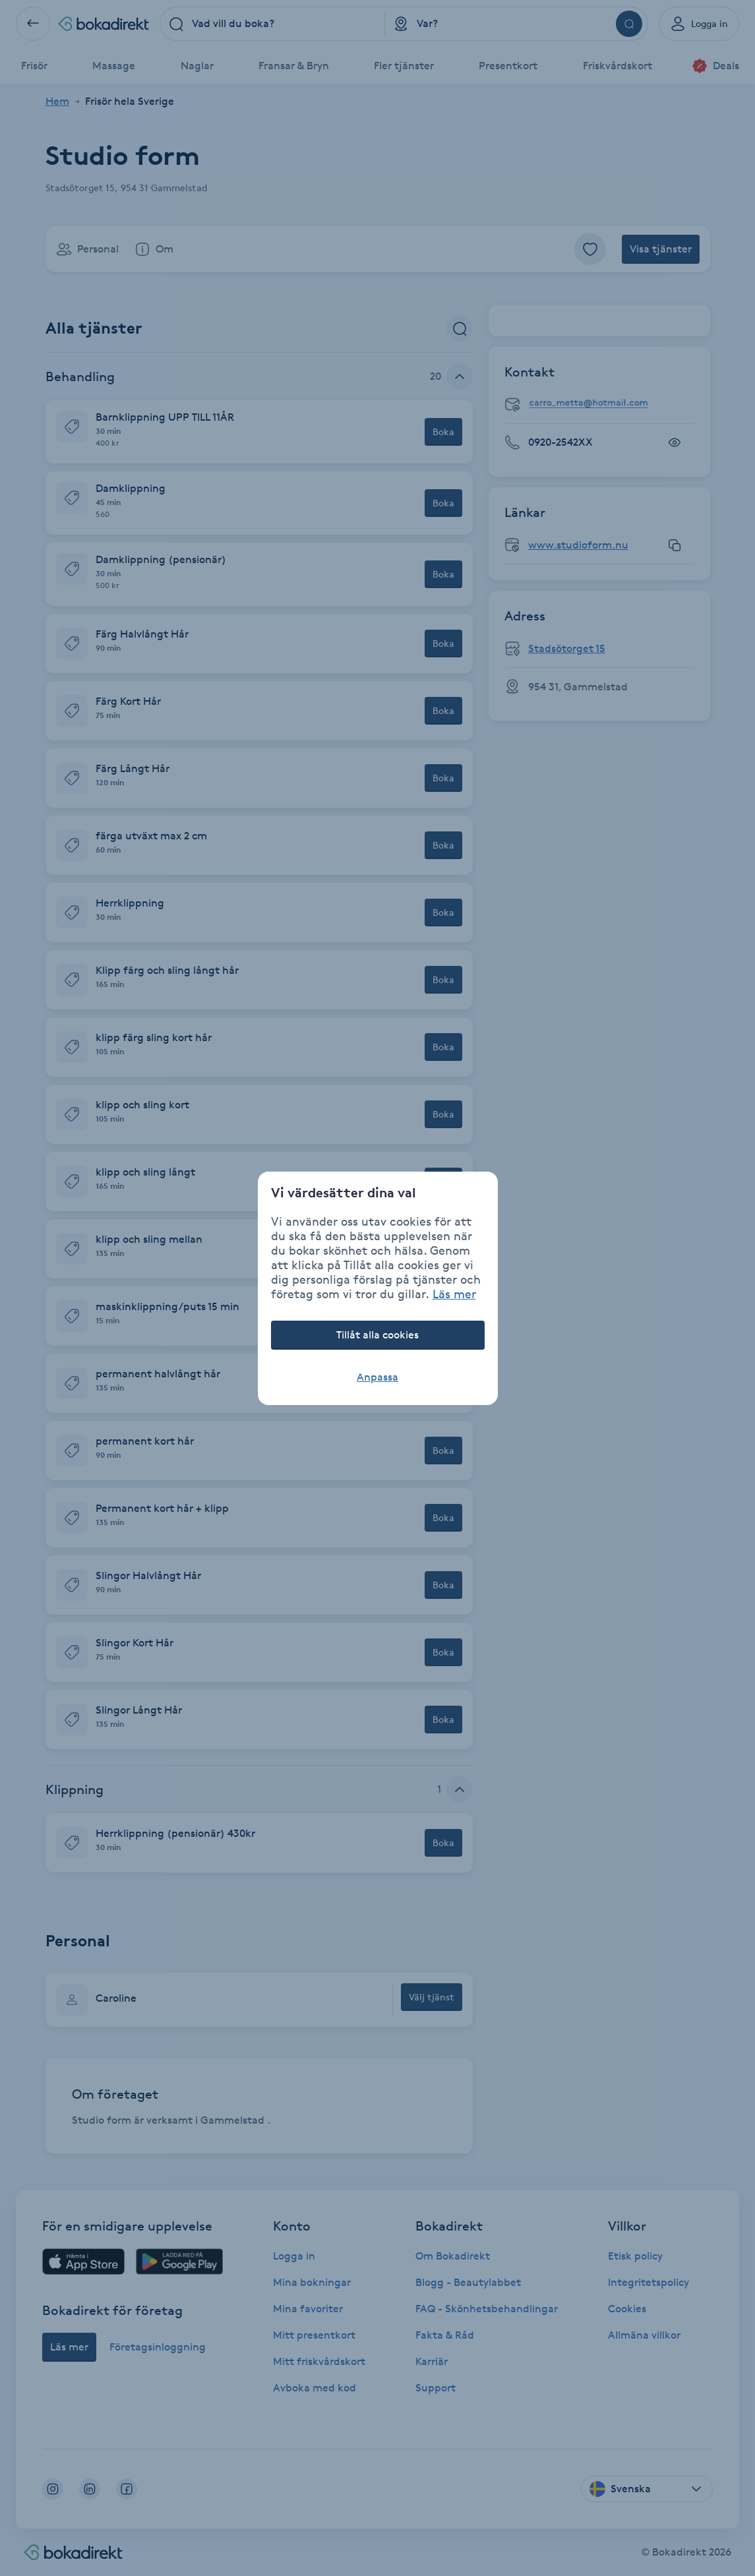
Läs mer (454, 1293)
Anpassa (377, 1377)
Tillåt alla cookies (377, 1335)
